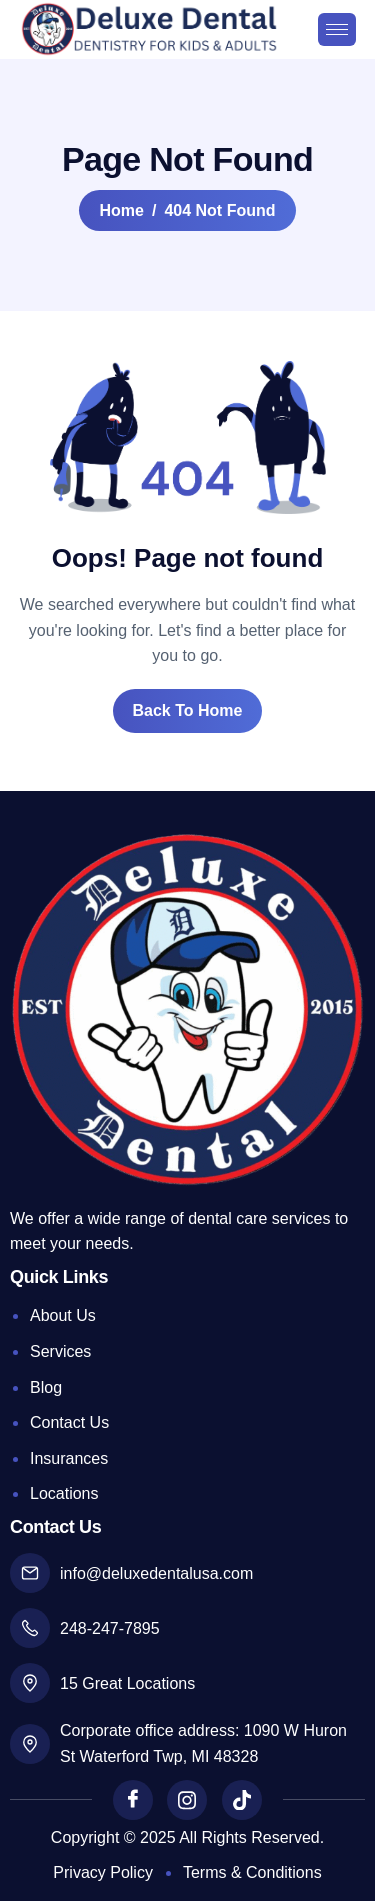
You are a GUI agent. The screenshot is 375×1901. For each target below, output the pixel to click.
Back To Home (188, 710)
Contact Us (69, 1422)
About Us (63, 1315)
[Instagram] (187, 1800)
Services (60, 1351)
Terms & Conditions (252, 1872)
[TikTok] (242, 1800)
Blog (46, 1387)
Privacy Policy (103, 1872)
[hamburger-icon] (337, 29)
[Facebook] (133, 1800)
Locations (64, 1493)
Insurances (69, 1458)
